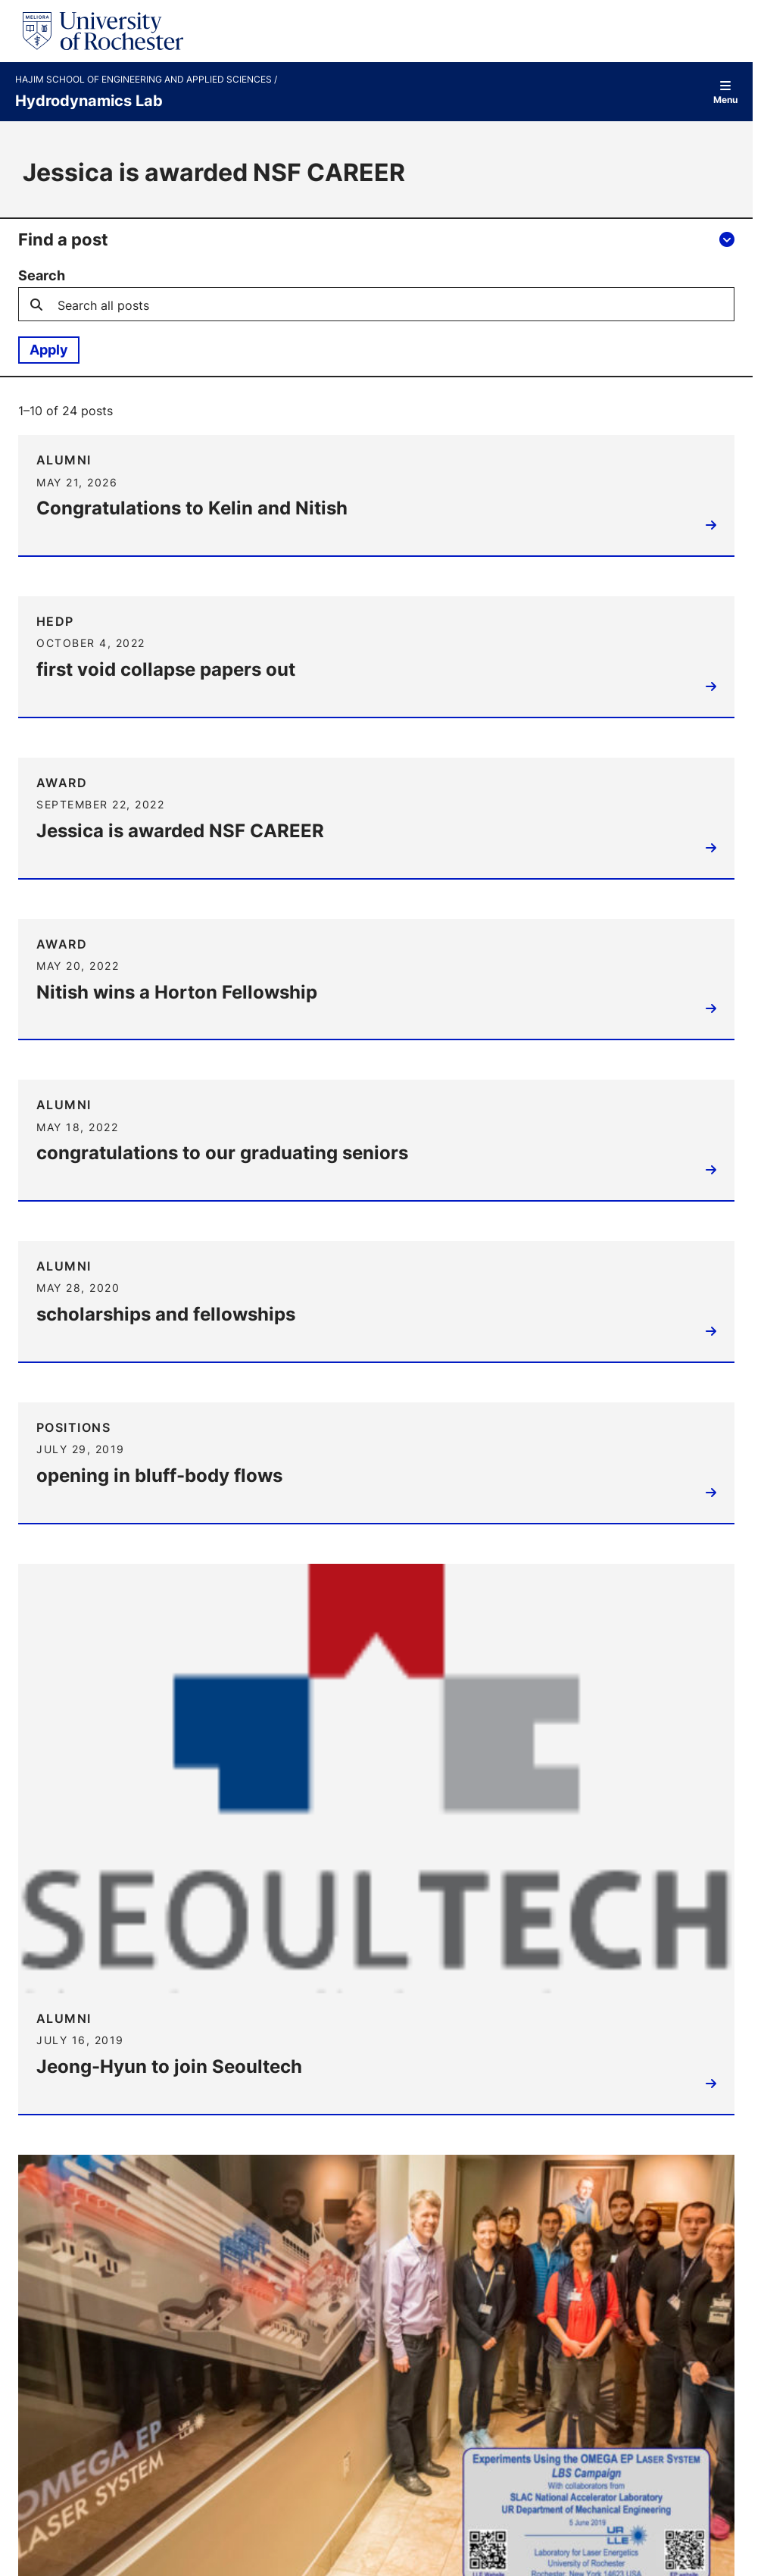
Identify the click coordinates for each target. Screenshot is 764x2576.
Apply (49, 349)
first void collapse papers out (167, 669)
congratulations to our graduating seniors (224, 1154)
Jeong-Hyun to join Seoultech (171, 2068)
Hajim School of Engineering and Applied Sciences (144, 79)
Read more (707, 529)
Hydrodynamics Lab (89, 100)
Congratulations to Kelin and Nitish (193, 508)
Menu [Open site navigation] (725, 92)
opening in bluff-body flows (161, 1477)
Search (41, 275)
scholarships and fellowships (167, 1316)
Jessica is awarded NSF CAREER (182, 831)
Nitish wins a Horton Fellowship (178, 993)
